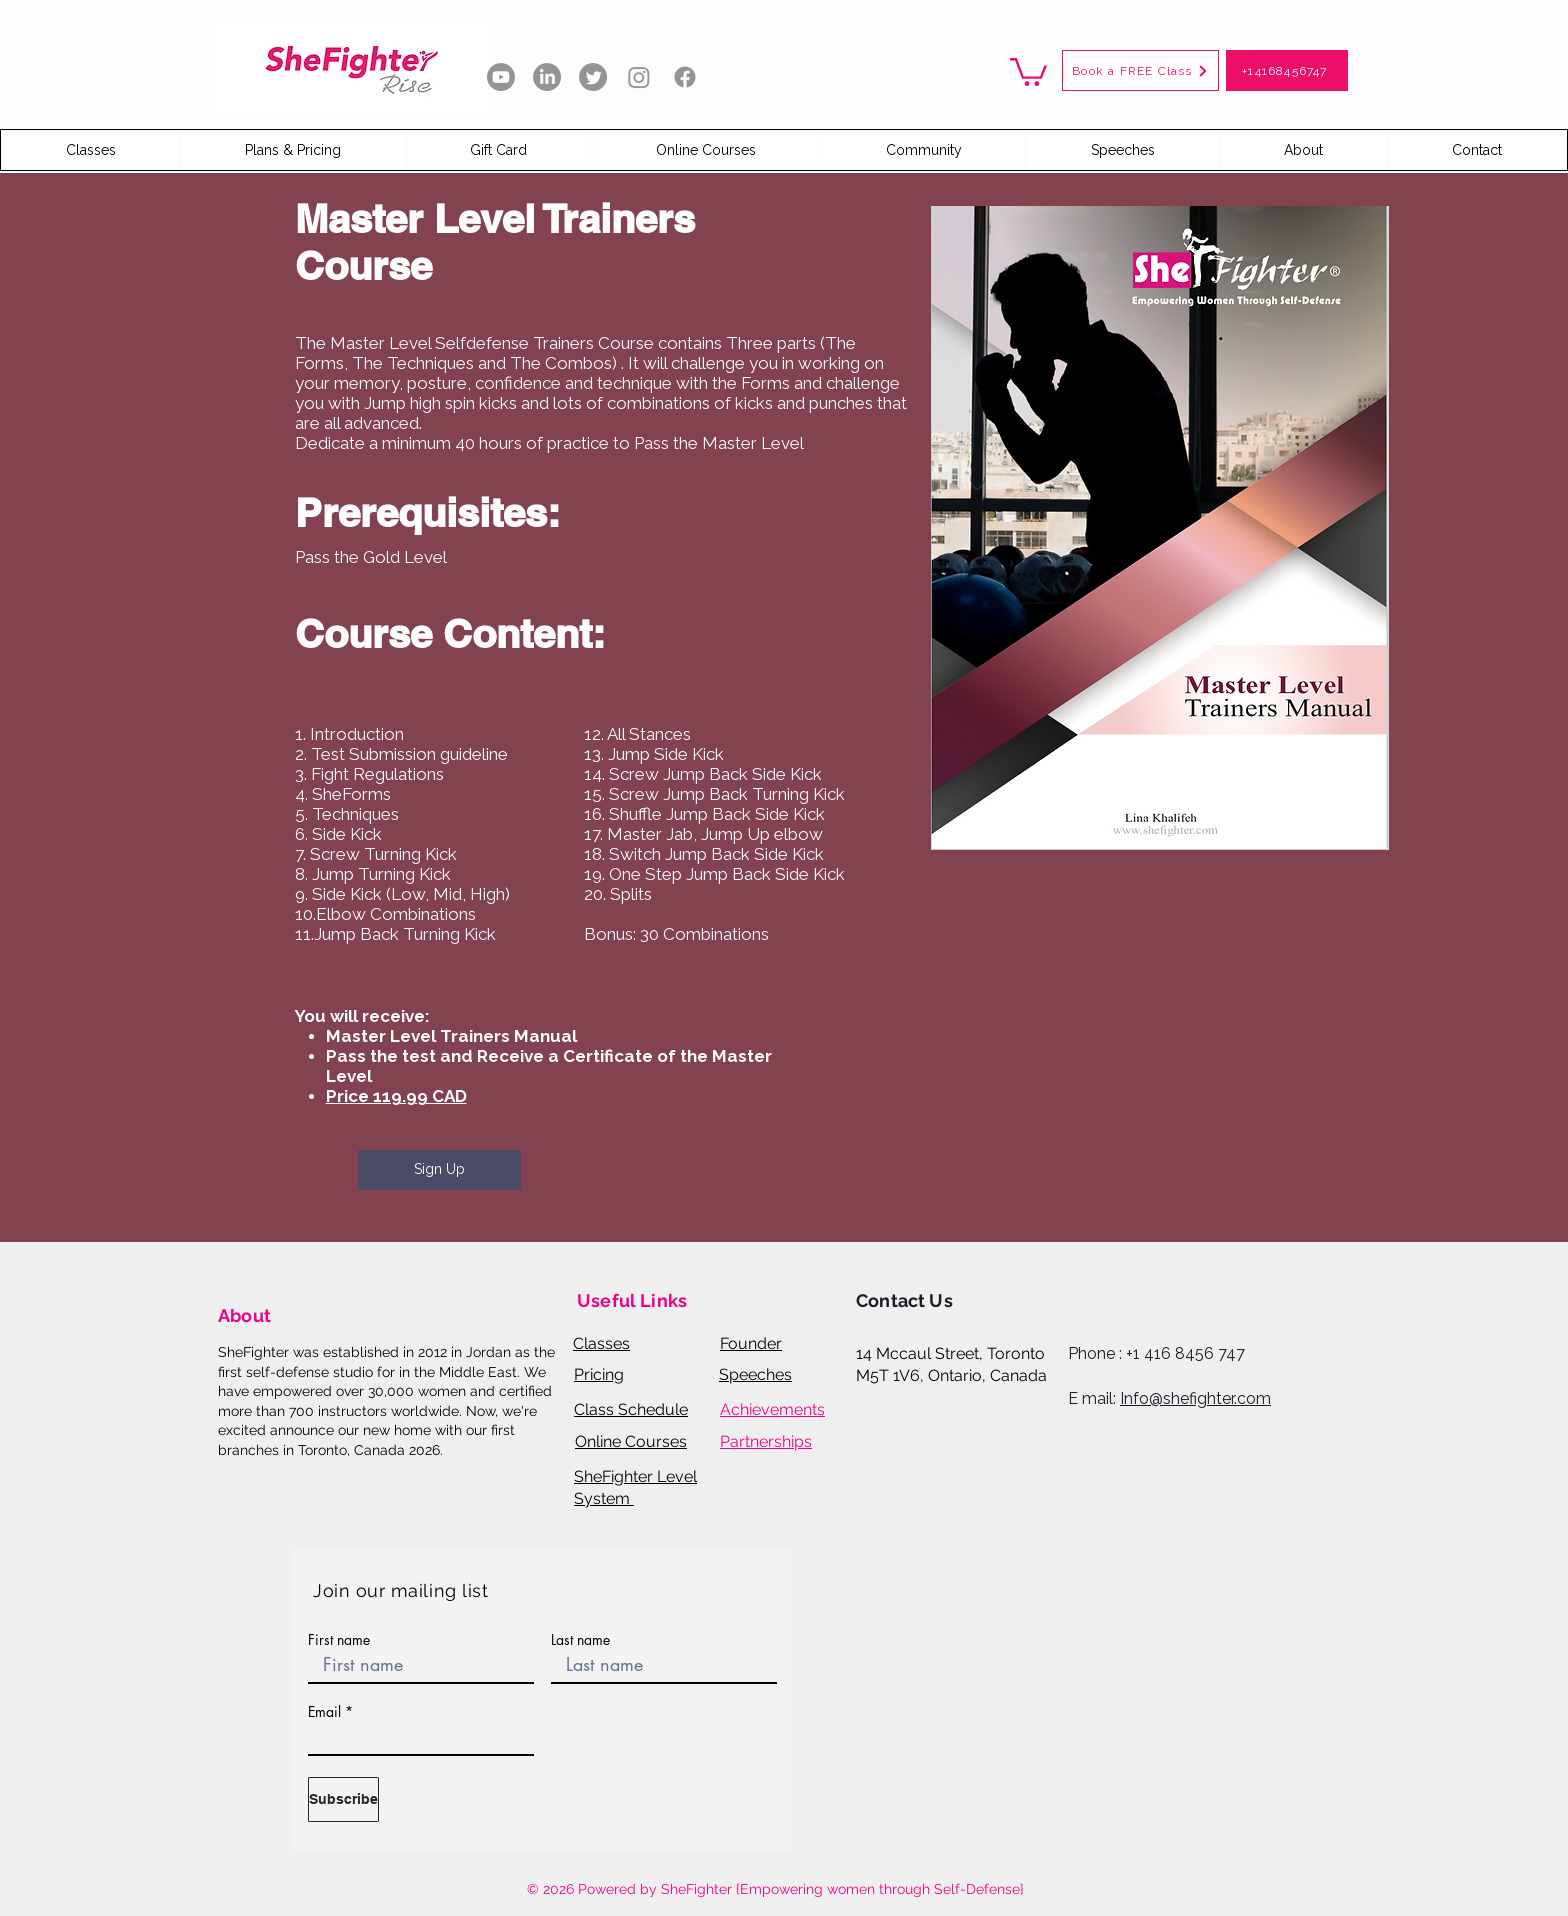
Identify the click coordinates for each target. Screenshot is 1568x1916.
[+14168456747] (1287, 70)
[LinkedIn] (547, 77)
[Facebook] (685, 77)
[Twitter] (593, 77)
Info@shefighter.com (1195, 1398)
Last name (580, 1640)
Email (324, 1712)
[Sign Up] (439, 1170)
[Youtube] (501, 77)
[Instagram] (639, 77)
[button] (1028, 70)
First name (339, 1640)
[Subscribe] (343, 1799)
